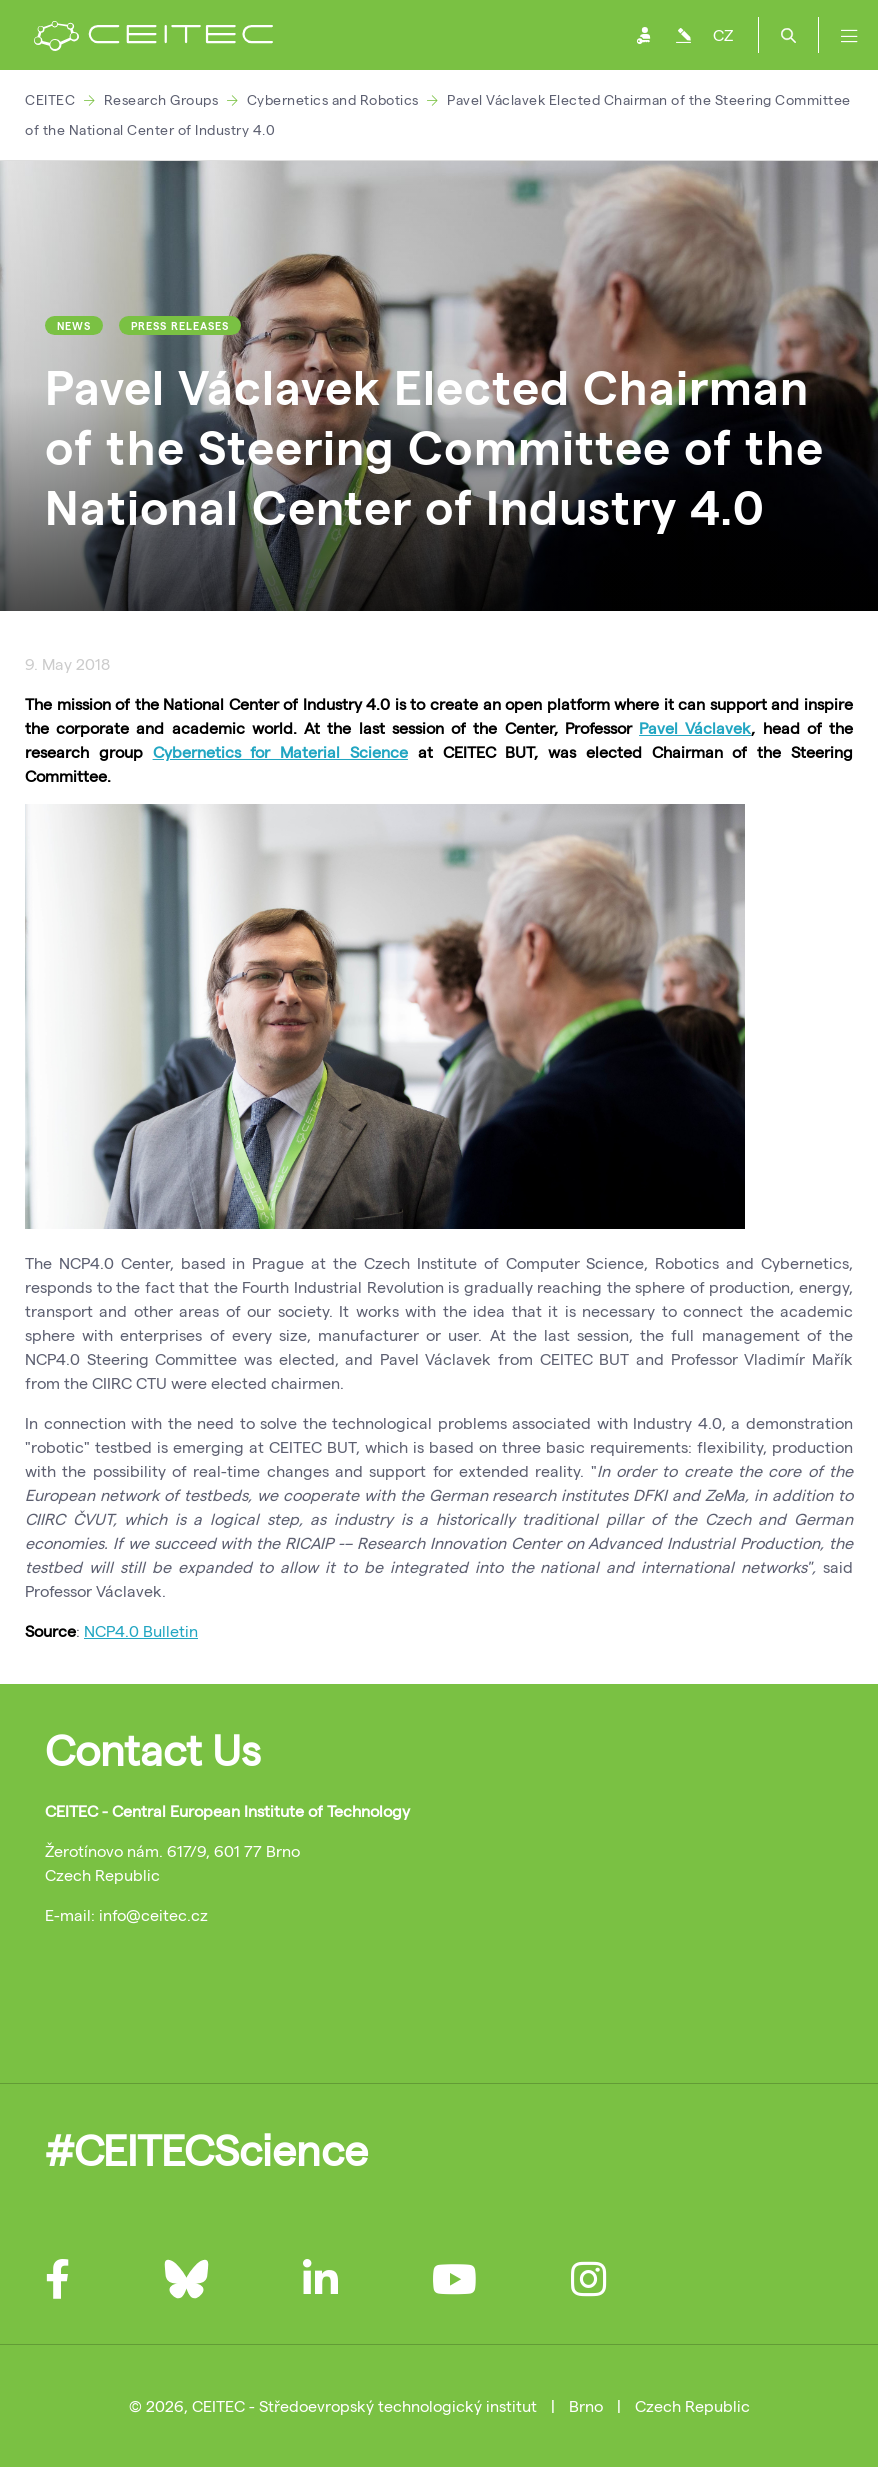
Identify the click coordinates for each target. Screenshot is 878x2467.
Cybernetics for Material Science (280, 751)
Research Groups (161, 99)
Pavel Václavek (695, 727)
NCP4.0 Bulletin (141, 1630)
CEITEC (50, 99)
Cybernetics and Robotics (333, 99)
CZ (723, 34)
